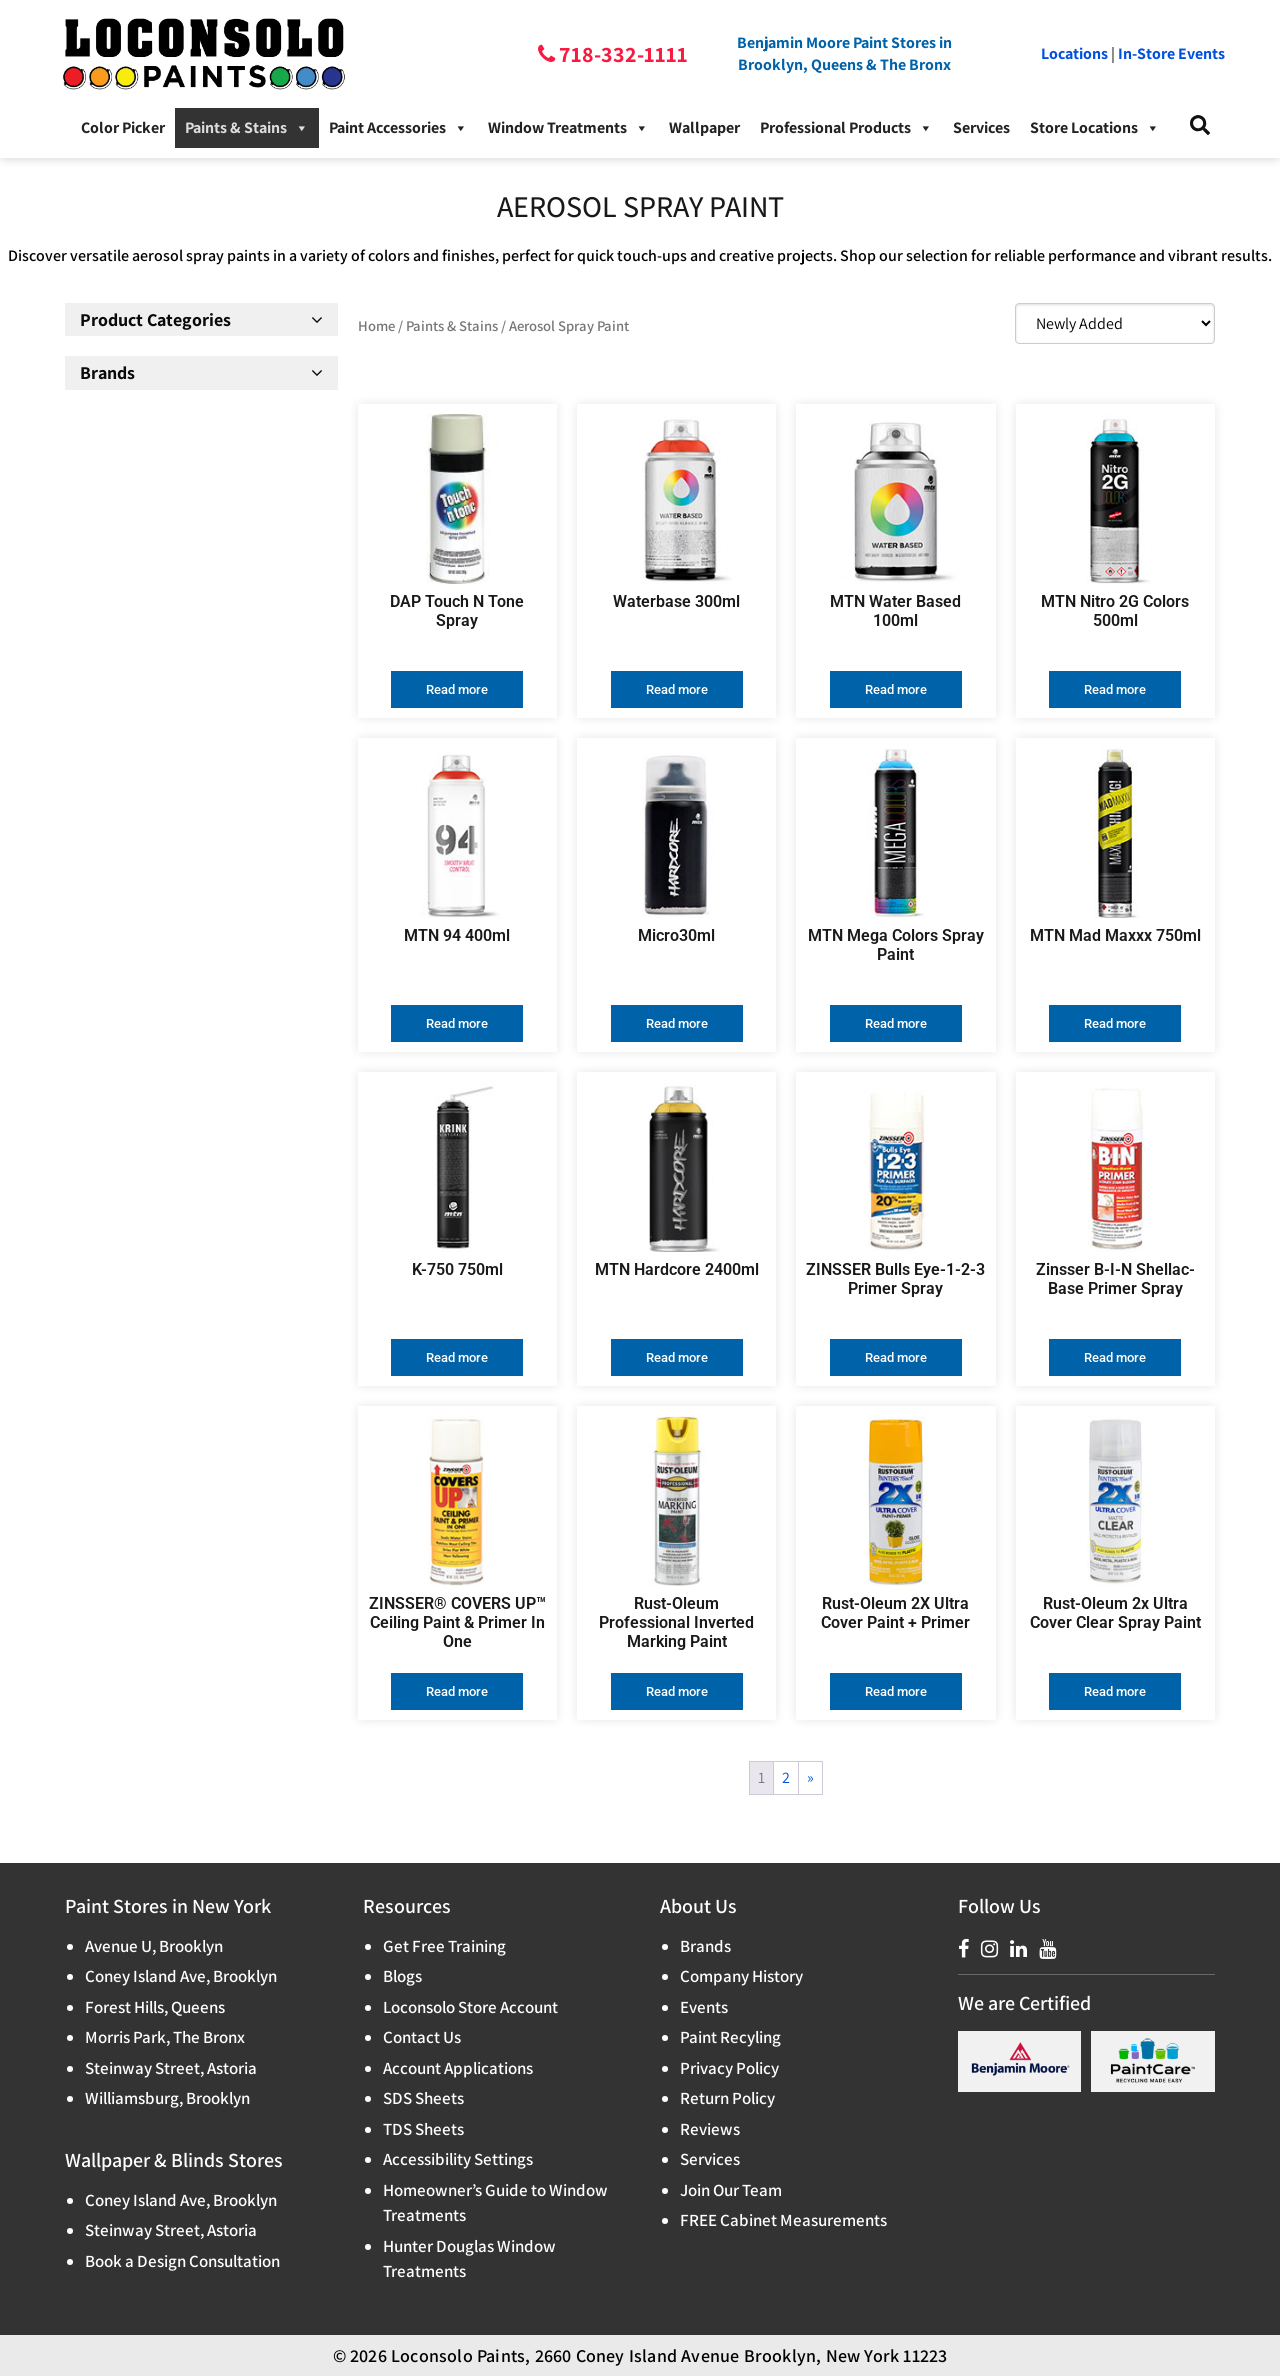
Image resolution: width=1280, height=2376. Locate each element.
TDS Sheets (423, 2129)
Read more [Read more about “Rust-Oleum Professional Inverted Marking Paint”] (677, 1691)
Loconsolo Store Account (470, 2007)
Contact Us (422, 2037)
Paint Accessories (398, 128)
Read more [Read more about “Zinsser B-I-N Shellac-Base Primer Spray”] (1115, 1357)
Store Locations (1095, 128)
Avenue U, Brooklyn (154, 1946)
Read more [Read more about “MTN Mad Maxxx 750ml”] (1115, 1023)
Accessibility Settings (458, 2159)
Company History (741, 1976)
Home (376, 325)
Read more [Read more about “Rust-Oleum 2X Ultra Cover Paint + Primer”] (896, 1691)
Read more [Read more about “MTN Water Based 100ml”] (896, 689)
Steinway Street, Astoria (171, 2068)
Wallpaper (704, 127)
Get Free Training (444, 1946)
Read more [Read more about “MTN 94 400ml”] (457, 1023)
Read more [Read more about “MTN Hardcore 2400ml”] (677, 1357)
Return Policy (727, 2098)
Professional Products (846, 128)
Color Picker (123, 127)
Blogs (402, 1976)
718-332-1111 (621, 54)
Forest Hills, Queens (155, 2007)
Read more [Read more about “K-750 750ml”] (457, 1357)
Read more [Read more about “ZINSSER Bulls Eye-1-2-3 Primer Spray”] (896, 1357)
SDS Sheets (423, 2098)
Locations (1074, 53)
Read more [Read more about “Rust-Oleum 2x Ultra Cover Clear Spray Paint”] (1115, 1691)
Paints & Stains (247, 128)
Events (704, 2007)
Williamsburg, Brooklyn (167, 2098)
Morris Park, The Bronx (165, 2037)
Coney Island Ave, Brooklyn (181, 1976)
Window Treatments (568, 128)
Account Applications (458, 2068)
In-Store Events (1171, 53)
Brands (705, 1946)
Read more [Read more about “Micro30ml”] (677, 1023)
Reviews (710, 2129)
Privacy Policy (729, 2068)
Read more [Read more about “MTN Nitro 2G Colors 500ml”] (1115, 689)
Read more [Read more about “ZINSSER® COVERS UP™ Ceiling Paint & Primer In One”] (457, 1691)
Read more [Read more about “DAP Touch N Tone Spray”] (457, 689)
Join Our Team (731, 2190)
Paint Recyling (730, 2037)
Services (981, 127)
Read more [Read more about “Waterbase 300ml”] (677, 689)
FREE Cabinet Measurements (783, 2220)
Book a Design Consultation (182, 2261)
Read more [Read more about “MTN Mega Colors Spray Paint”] (896, 1023)
